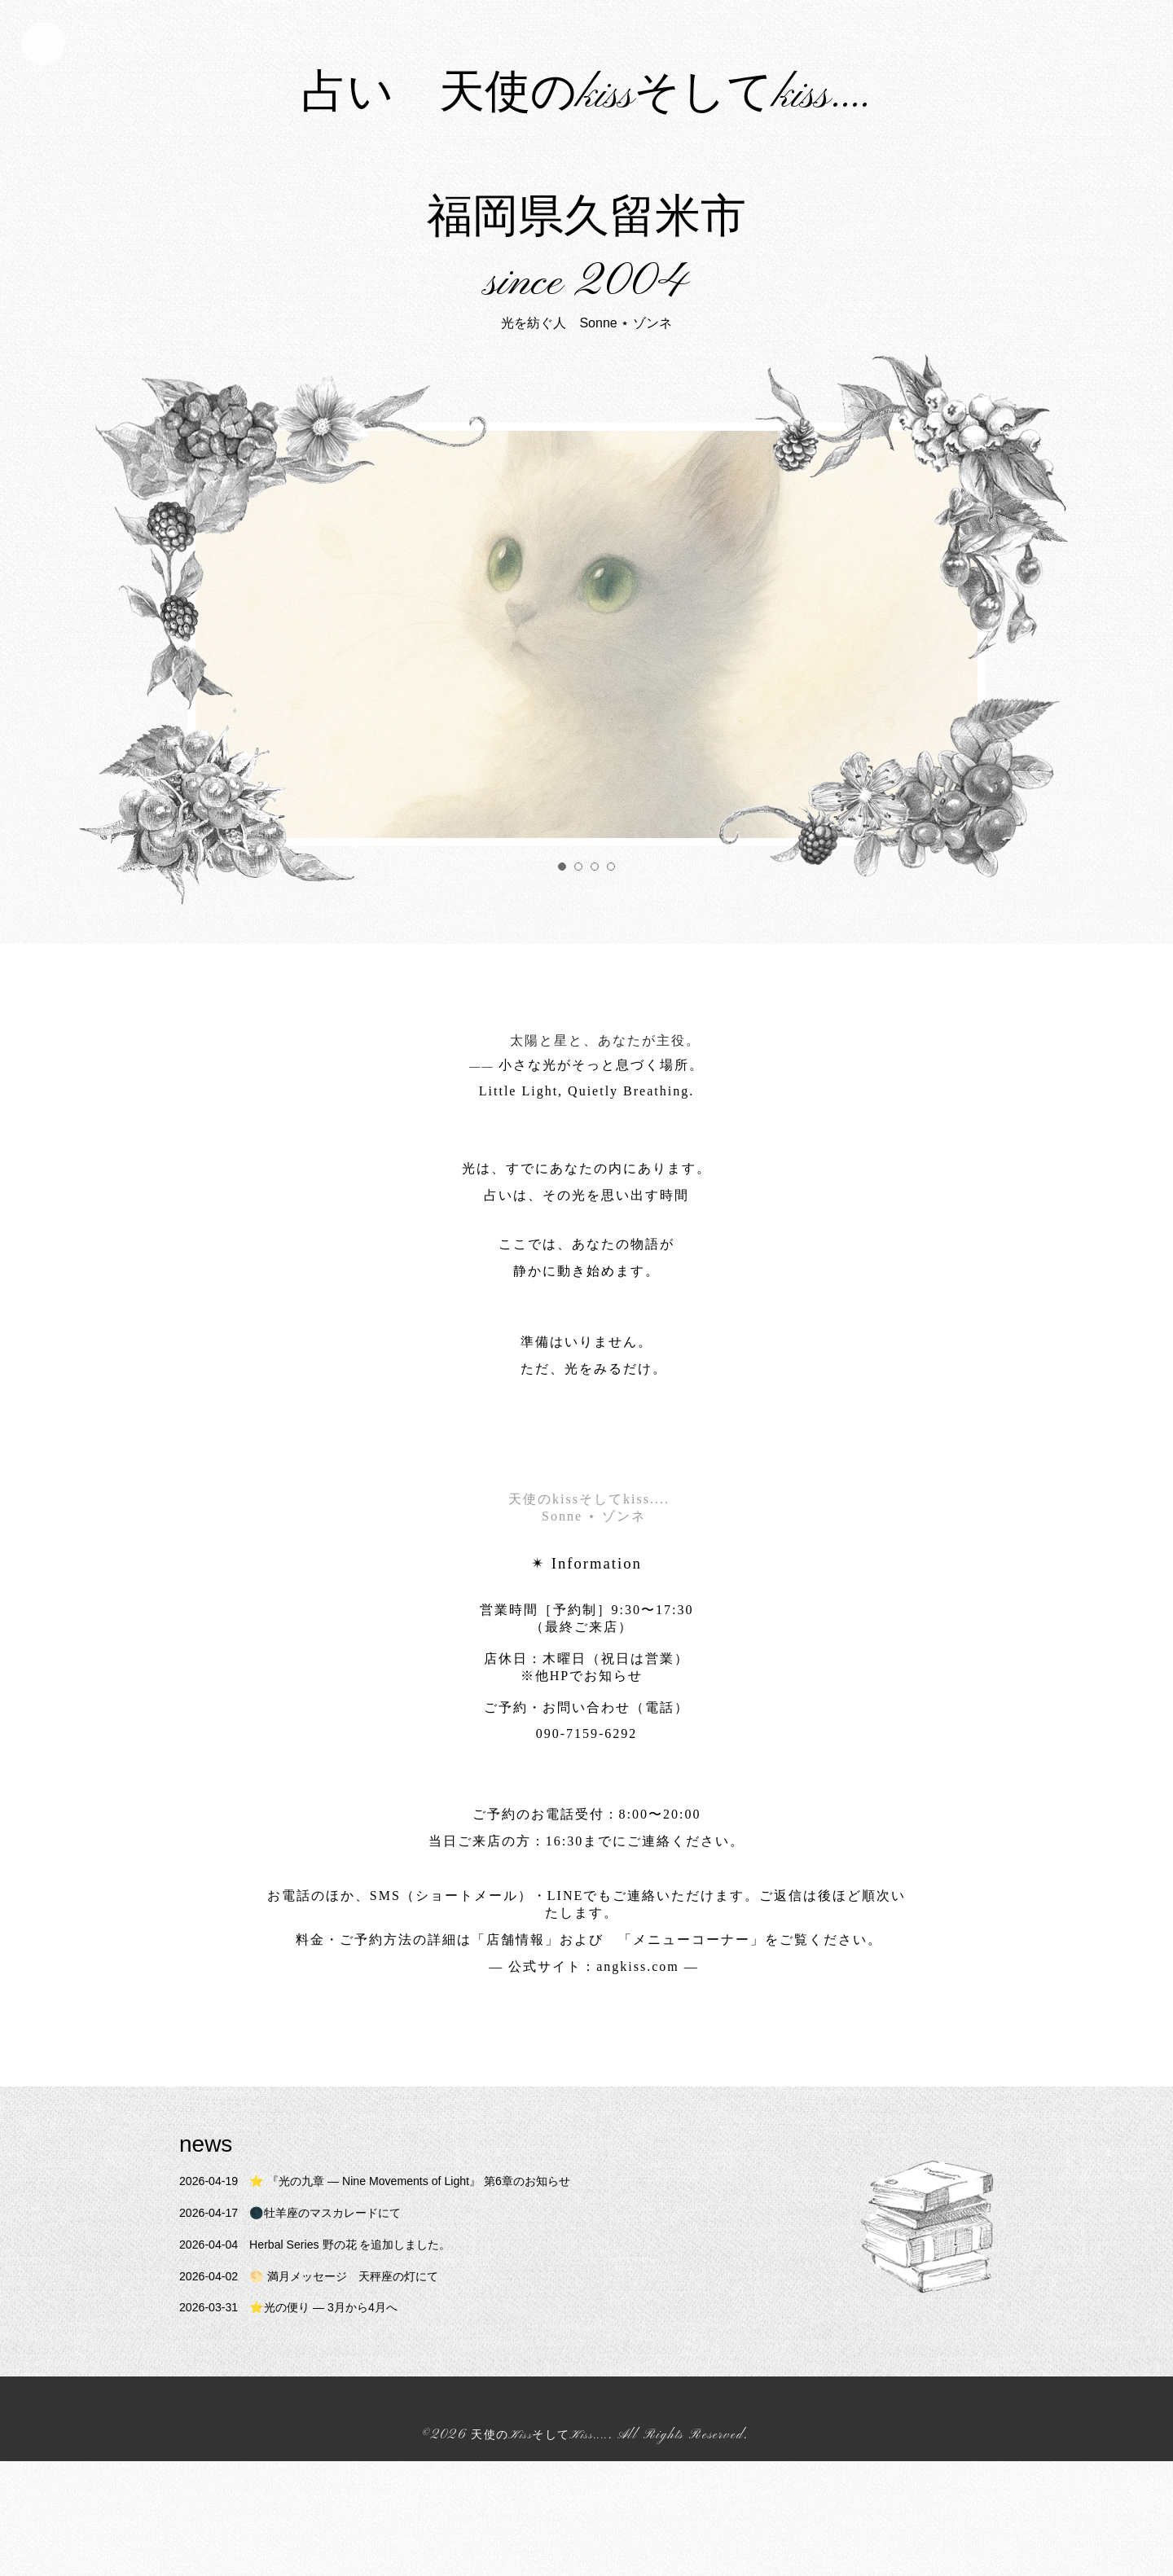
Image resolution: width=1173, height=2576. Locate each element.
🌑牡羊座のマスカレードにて (304, 2328)
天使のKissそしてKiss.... (540, 2551)
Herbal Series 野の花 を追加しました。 (333, 2359)
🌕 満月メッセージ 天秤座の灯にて (326, 2391)
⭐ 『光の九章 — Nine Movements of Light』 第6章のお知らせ (400, 2296)
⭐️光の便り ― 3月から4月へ (302, 2422)
